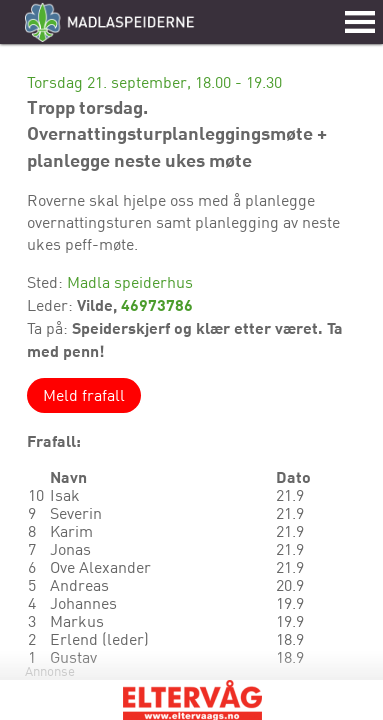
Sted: (47, 282)
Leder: (52, 305)
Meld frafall (84, 395)
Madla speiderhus (130, 282)
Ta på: (49, 328)
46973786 (157, 304)
